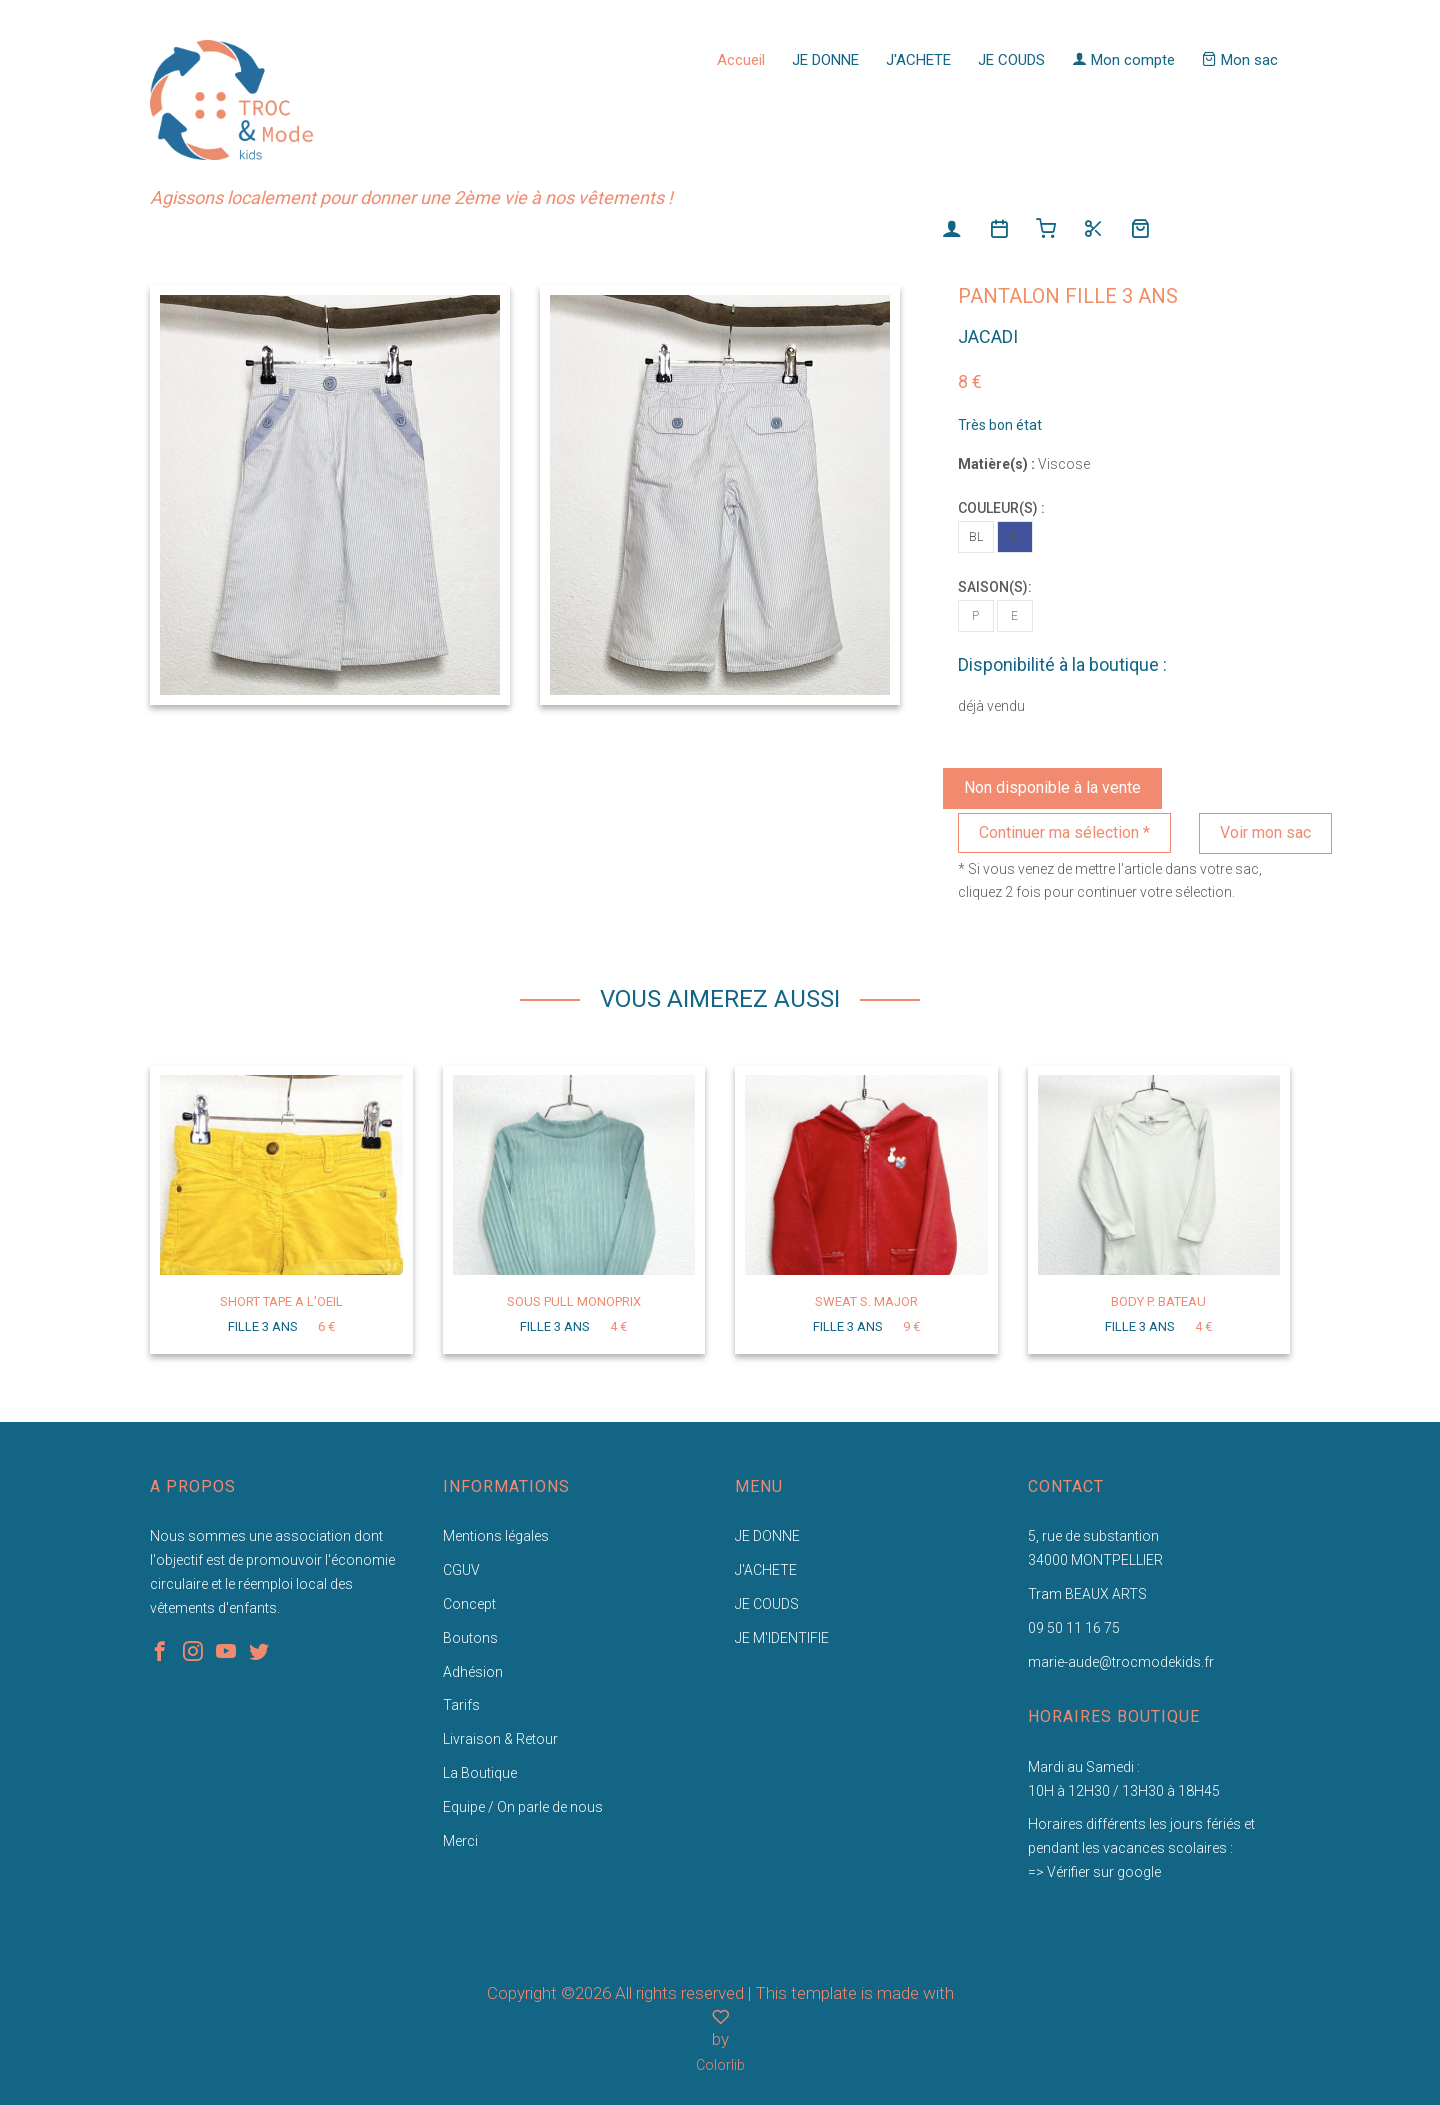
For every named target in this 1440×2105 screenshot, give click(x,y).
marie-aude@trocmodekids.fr (1121, 1662)
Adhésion (473, 1672)
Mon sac (1240, 60)
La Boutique (480, 1773)
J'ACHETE (918, 60)
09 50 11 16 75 (1074, 1628)
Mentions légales (496, 1536)
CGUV (461, 1570)
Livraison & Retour (500, 1739)
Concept (469, 1604)
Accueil (741, 60)
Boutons (470, 1638)
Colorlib (720, 2065)
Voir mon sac (1265, 832)
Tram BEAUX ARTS (1087, 1594)
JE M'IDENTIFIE (782, 1638)
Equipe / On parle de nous (523, 1807)
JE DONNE (825, 60)
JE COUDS (1011, 60)
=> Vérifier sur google (1094, 1872)
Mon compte (1123, 60)
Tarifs (461, 1705)
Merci (460, 1841)
